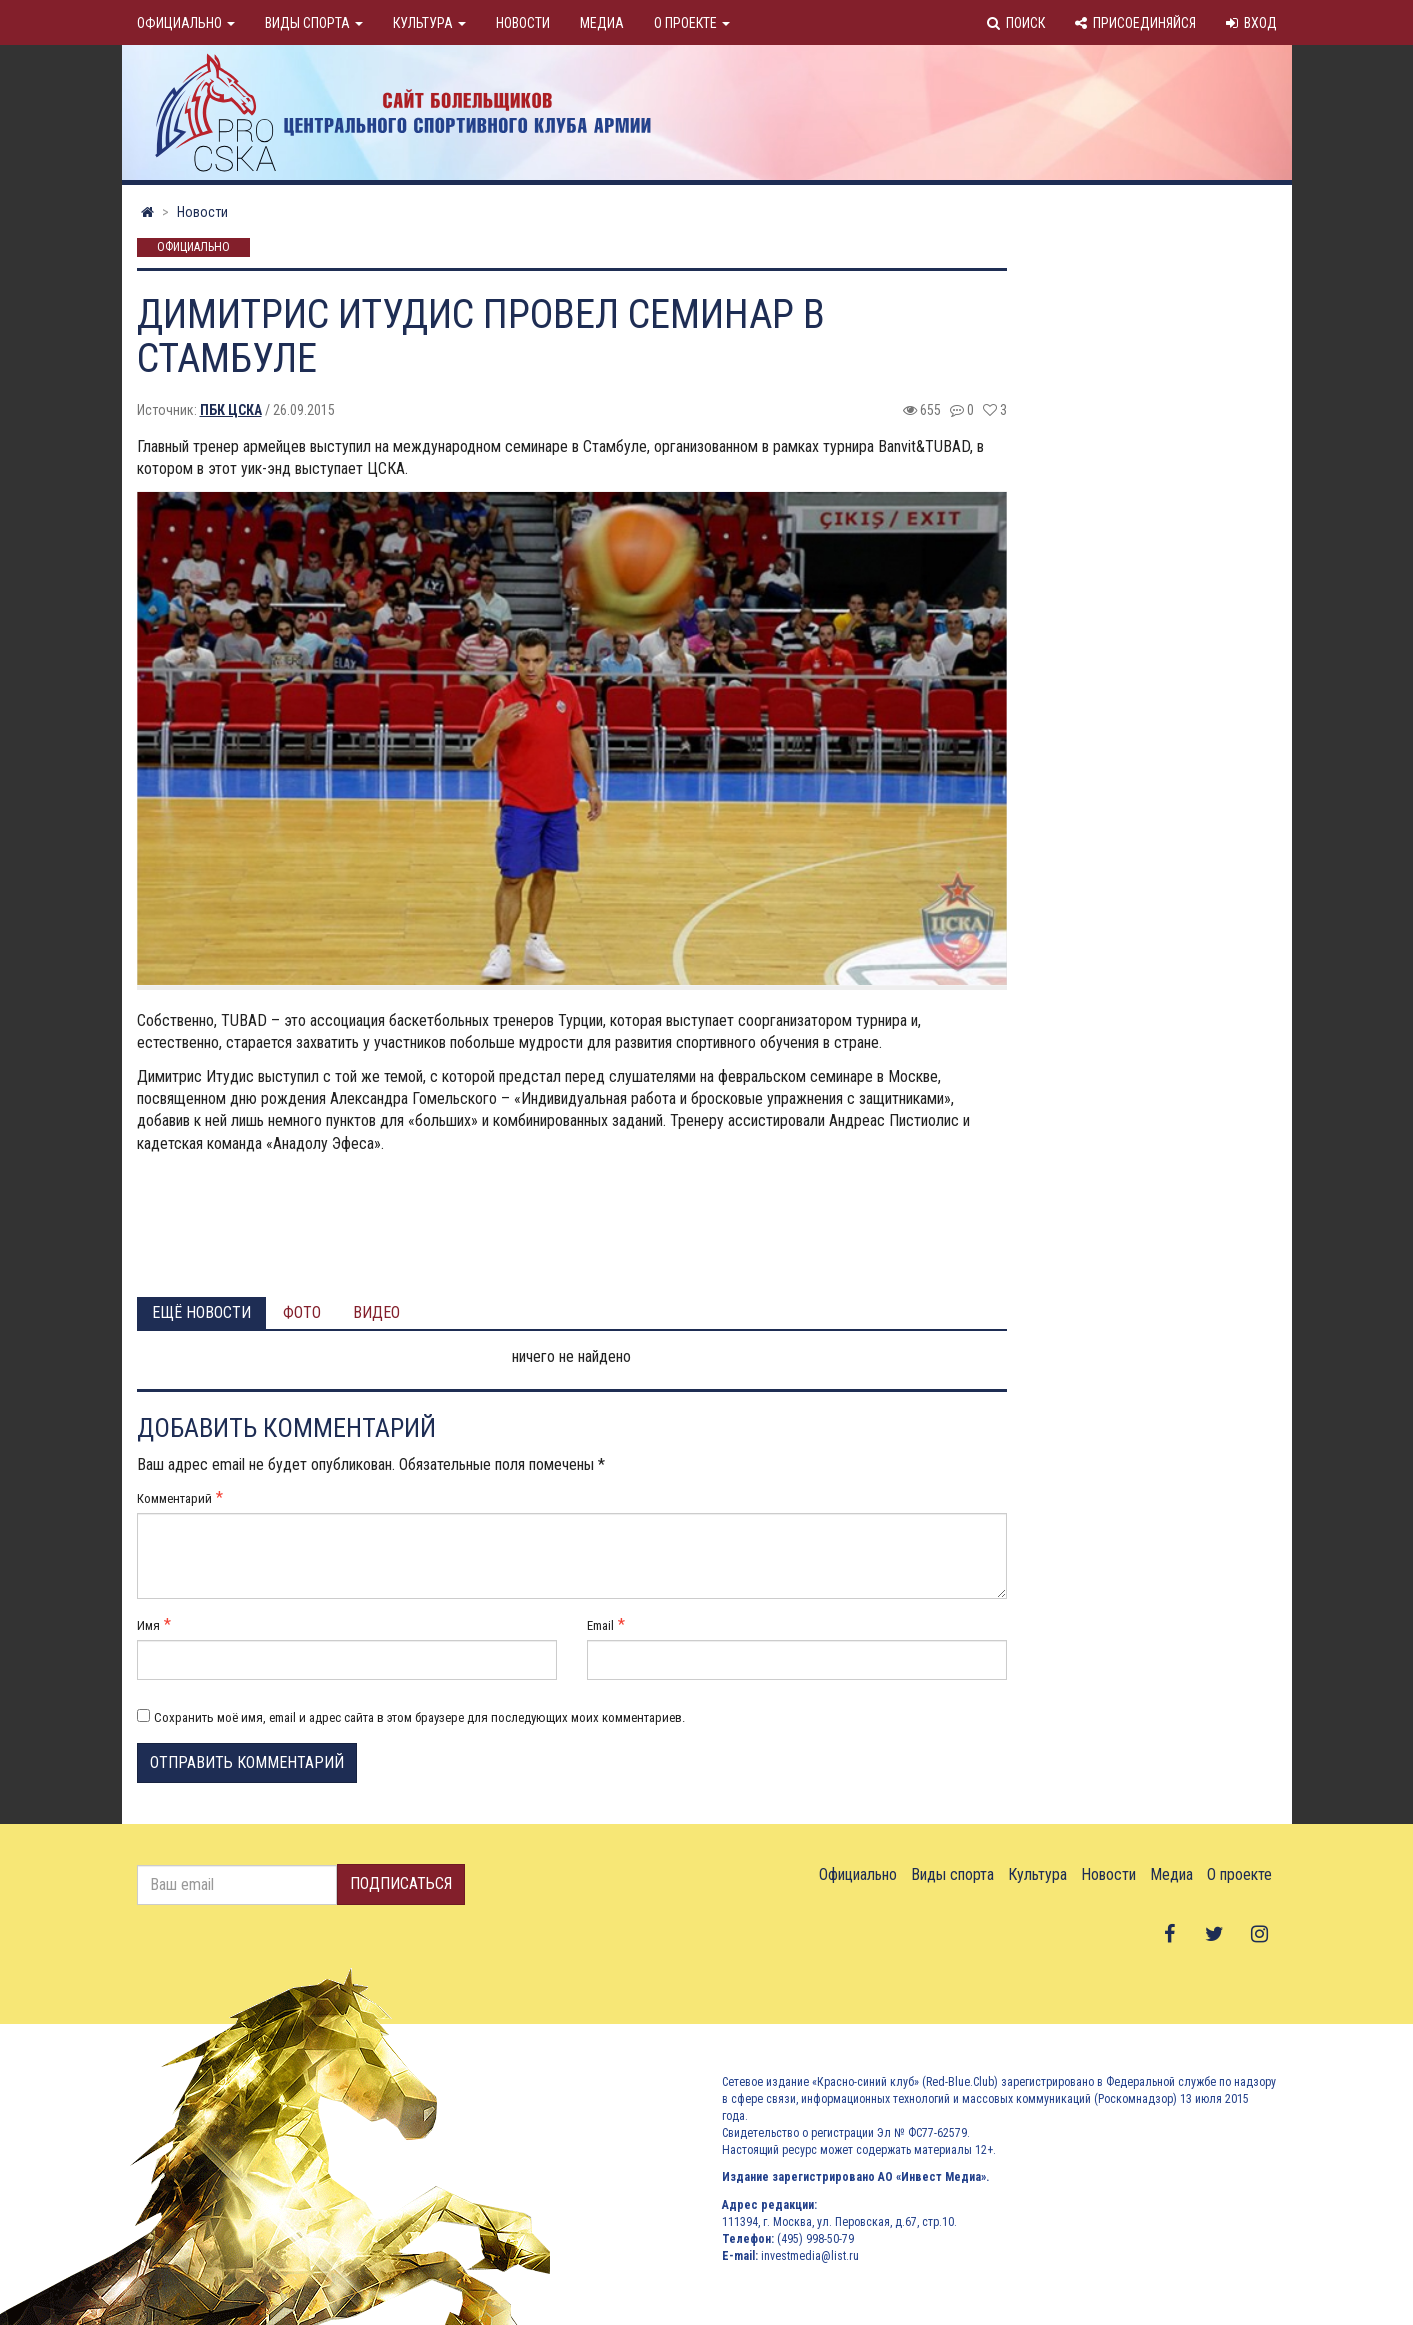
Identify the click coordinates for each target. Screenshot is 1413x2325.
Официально (186, 23)
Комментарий (174, 1498)
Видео (376, 1312)
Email (600, 1625)
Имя (148, 1625)
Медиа (602, 23)
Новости (523, 23)
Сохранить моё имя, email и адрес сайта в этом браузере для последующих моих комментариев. (419, 1717)
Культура (429, 23)
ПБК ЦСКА (231, 410)
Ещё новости (201, 1312)
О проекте (692, 23)
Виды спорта (314, 23)
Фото (302, 1312)
